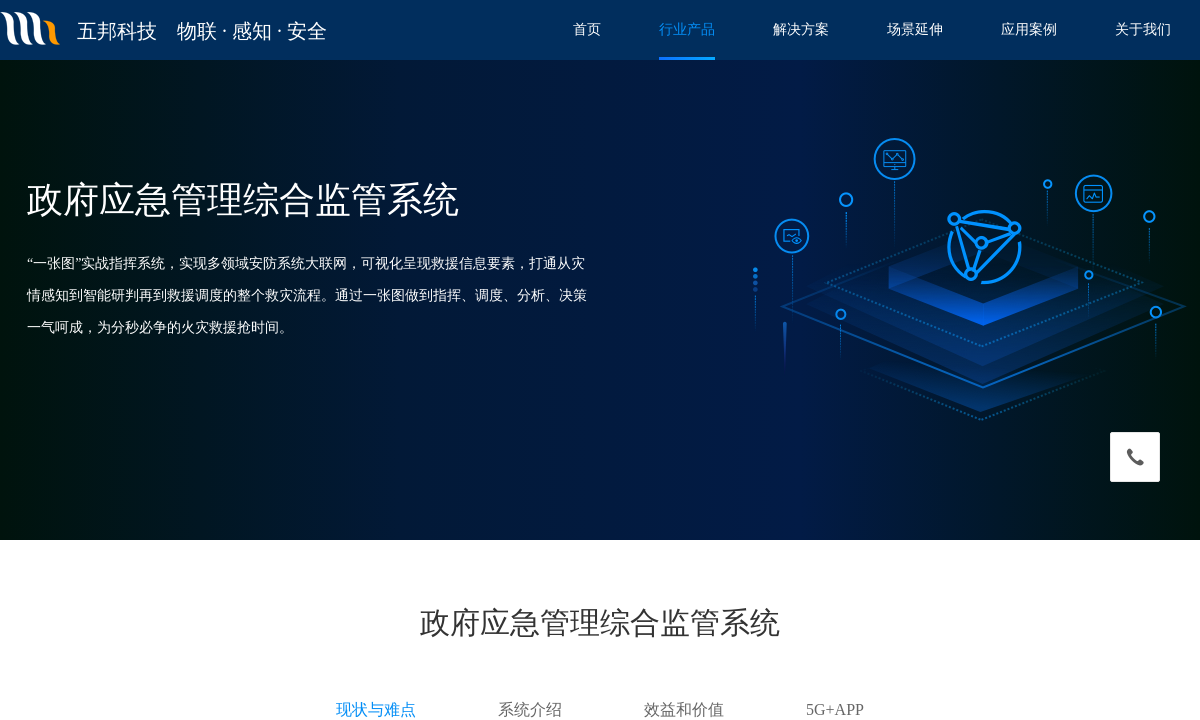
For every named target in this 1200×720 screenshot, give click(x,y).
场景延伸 (915, 29)
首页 (587, 29)
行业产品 (687, 29)
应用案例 (1029, 29)
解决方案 (801, 29)
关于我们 (1143, 29)
